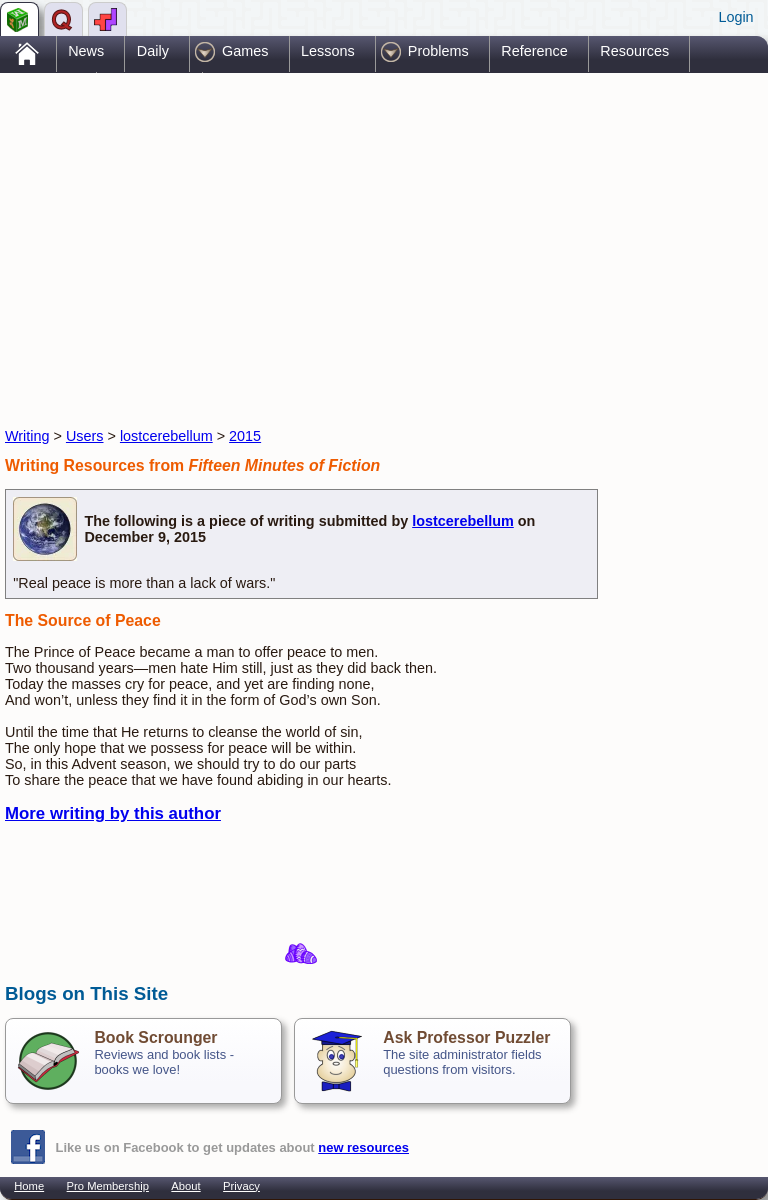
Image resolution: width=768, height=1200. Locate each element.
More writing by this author (113, 813)
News (86, 51)
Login (735, 17)
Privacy (241, 1186)
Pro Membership (108, 1186)
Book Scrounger (155, 1037)
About (185, 1186)
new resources (363, 1147)
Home (29, 1186)
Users (85, 436)
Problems (438, 51)
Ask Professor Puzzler (466, 1037)
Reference (534, 51)
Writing (27, 436)
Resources (634, 51)
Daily (153, 51)
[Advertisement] (239, 233)
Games (245, 51)
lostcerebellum (166, 436)
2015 (245, 436)
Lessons (328, 51)
